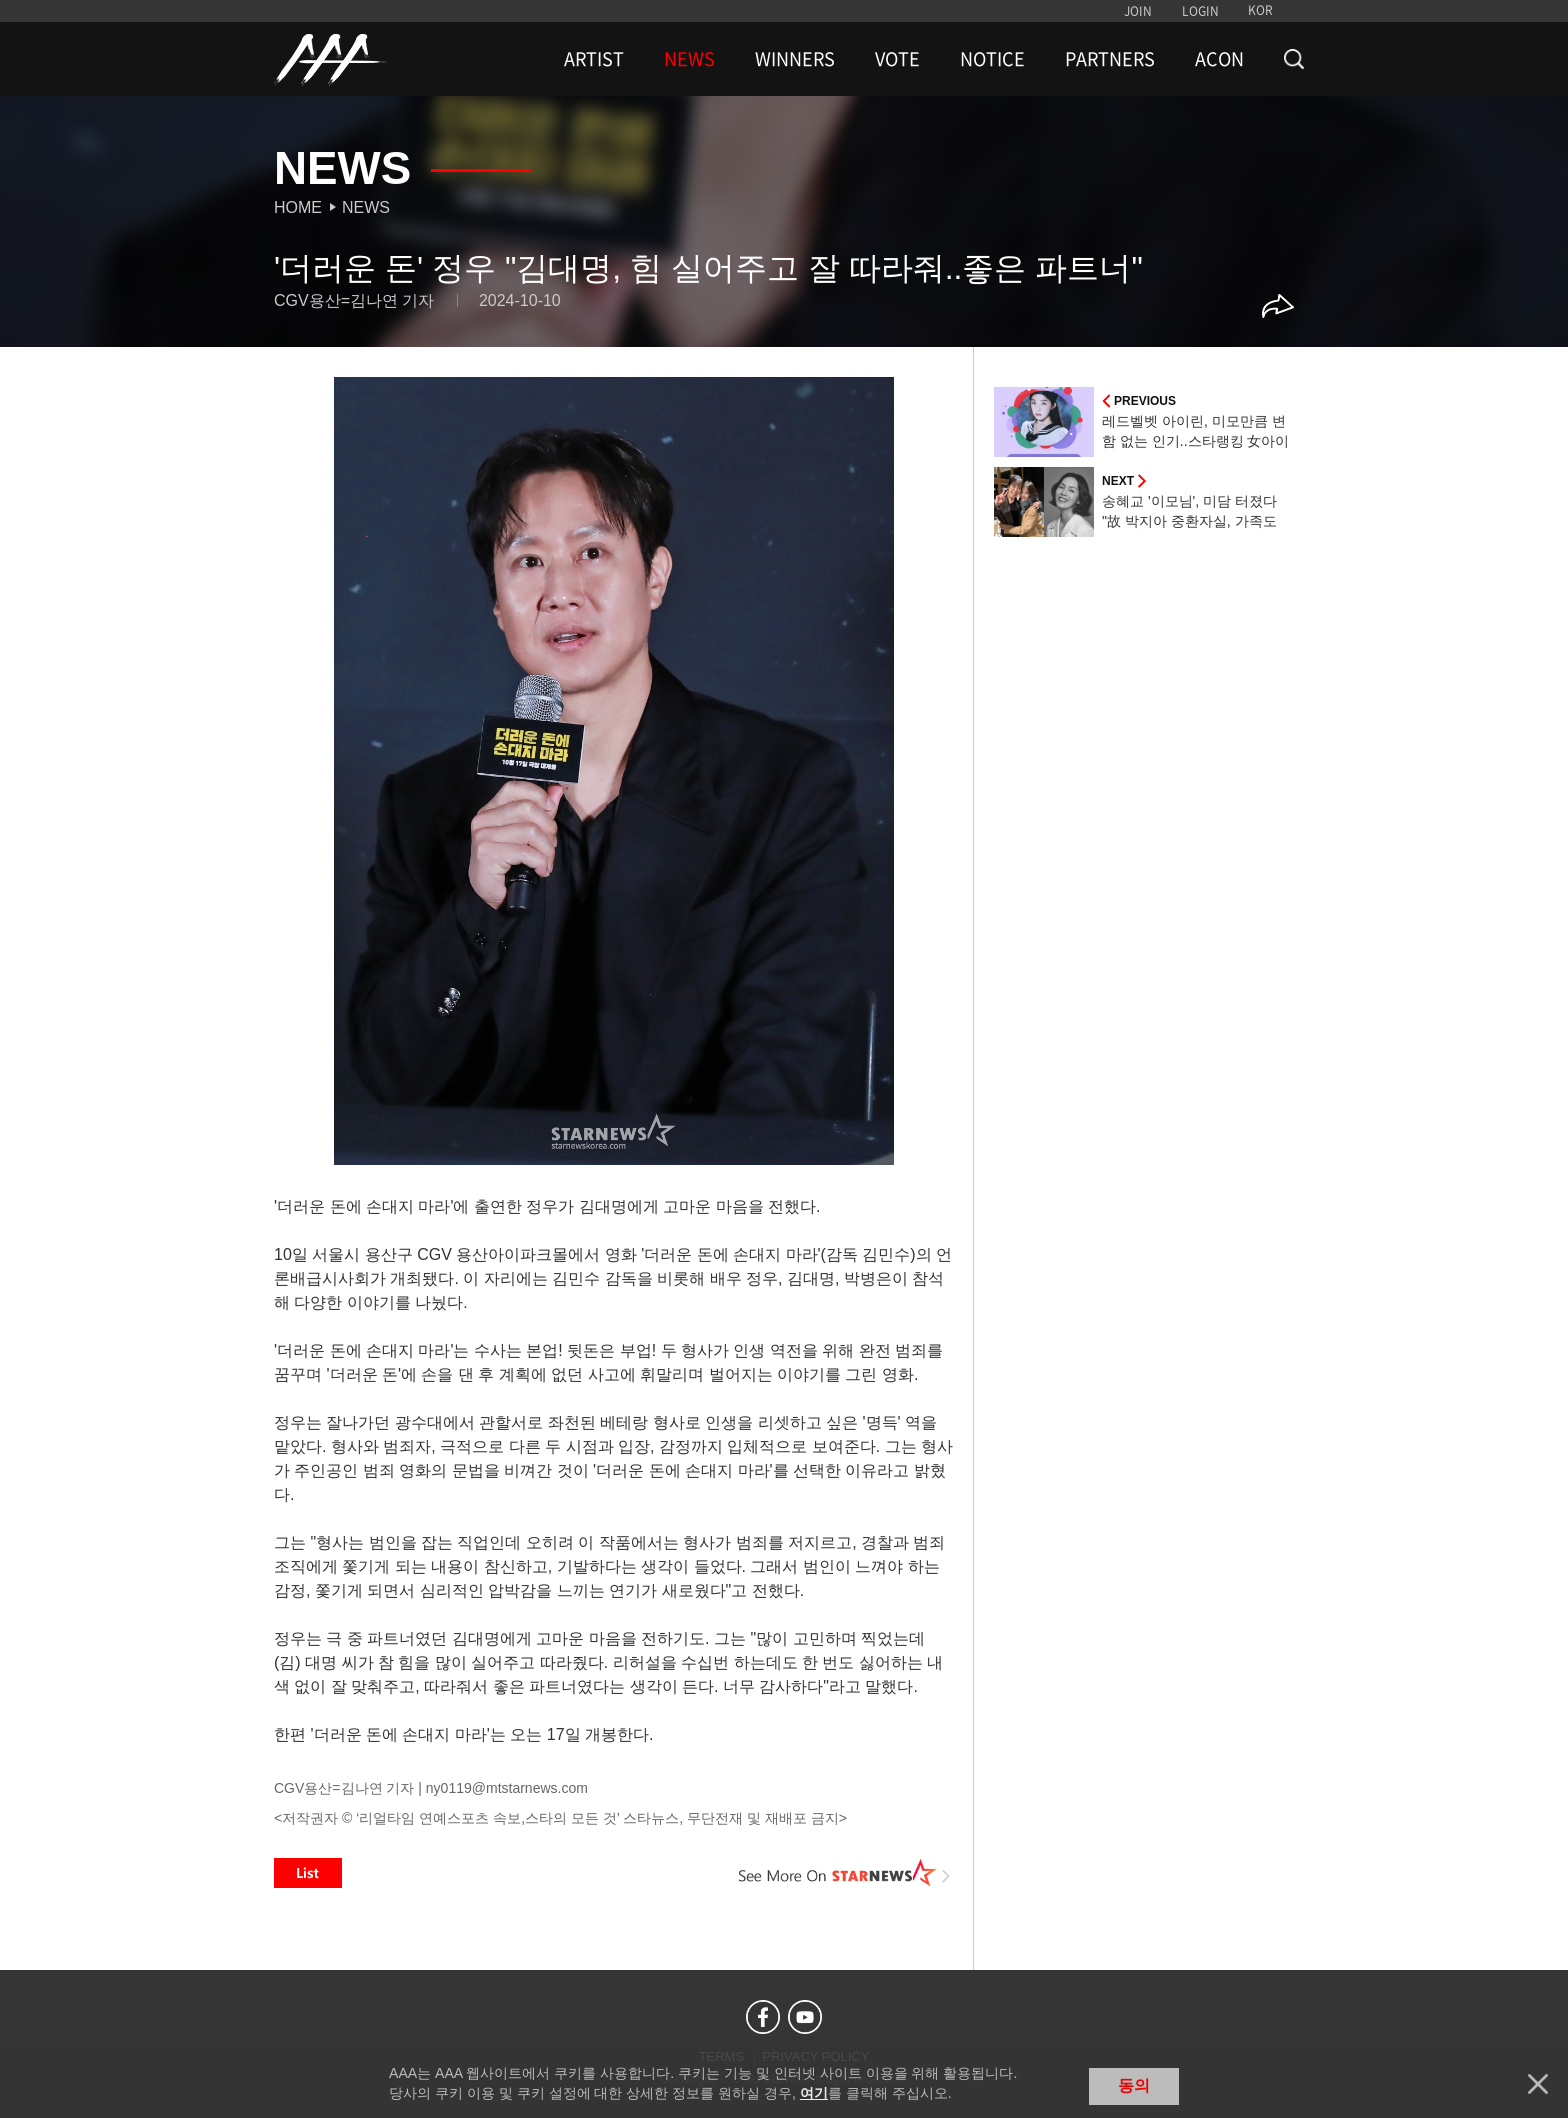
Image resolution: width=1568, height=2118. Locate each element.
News (366, 207)
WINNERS (795, 59)
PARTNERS (1110, 59)
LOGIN (1200, 11)
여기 (814, 2093)
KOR (1260, 10)
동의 (1134, 2085)
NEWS (689, 59)
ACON (1219, 59)
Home (298, 207)
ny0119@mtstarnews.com (507, 1788)
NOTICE (992, 59)
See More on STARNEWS (845, 1873)
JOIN (1138, 11)
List (308, 1873)
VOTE (897, 59)
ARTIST (594, 59)
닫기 (1538, 2084)
